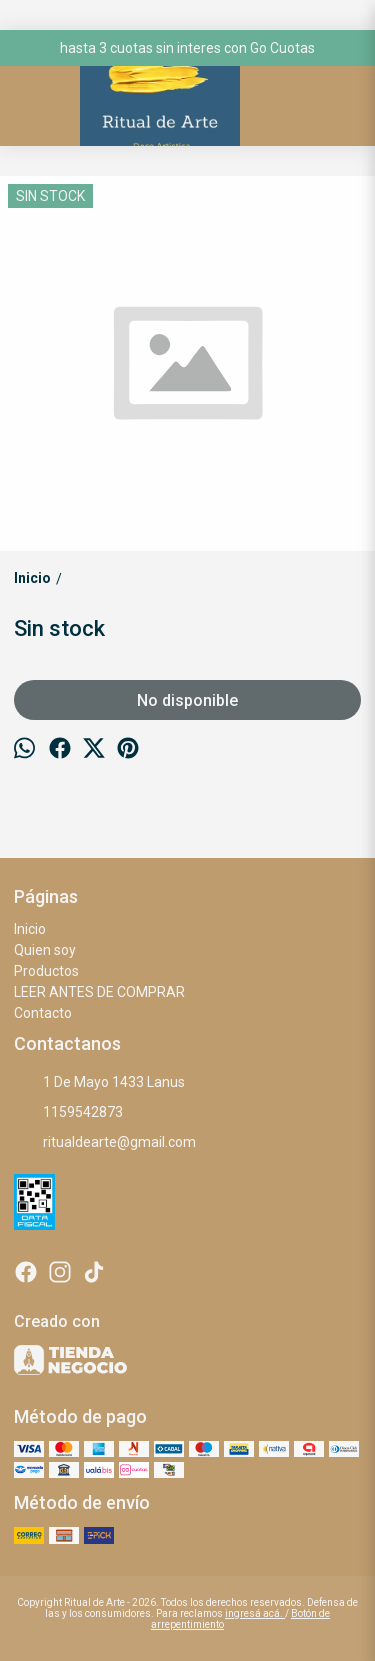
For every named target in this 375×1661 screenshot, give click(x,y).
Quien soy (45, 950)
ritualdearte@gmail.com (105, 1143)
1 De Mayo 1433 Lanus (99, 1083)
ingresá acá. (255, 1613)
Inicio (30, 929)
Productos (46, 971)
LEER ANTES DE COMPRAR (99, 992)
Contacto (43, 1013)
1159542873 (68, 1113)
